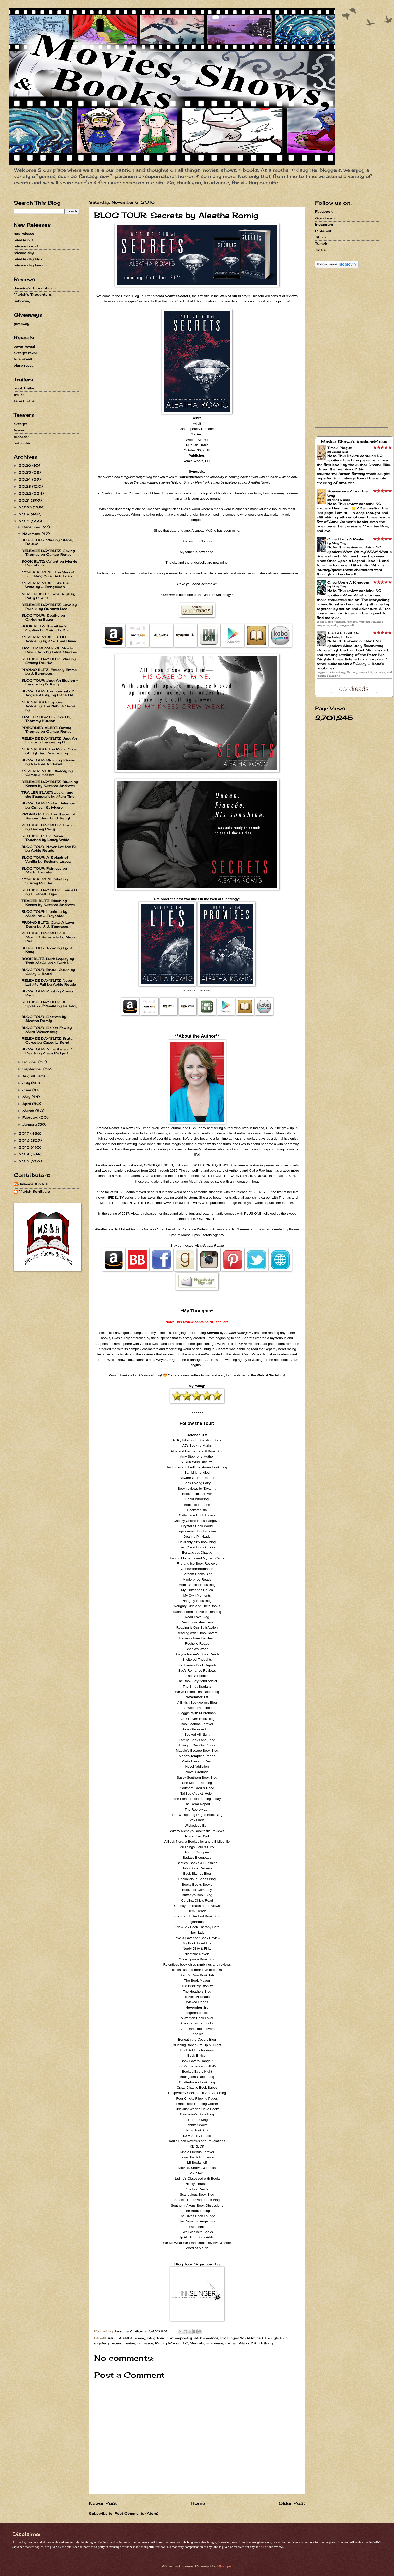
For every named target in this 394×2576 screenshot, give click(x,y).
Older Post (292, 2503)
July (26, 1083)
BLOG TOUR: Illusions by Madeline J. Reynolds (44, 913)
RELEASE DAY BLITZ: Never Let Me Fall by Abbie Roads (49, 982)
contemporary (179, 2338)
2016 (25, 1140)
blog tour (156, 2338)
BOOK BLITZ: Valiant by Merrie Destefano (49, 563)
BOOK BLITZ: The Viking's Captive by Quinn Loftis (45, 628)
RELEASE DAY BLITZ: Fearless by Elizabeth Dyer (49, 892)
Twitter (321, 250)
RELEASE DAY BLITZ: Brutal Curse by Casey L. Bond (47, 1040)
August (29, 1076)
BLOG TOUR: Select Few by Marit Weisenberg (47, 1029)
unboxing (22, 301)
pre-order (22, 443)
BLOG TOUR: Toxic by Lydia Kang (47, 950)
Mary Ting (339, 543)
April (27, 1104)
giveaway (21, 323)
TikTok (320, 237)
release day (24, 253)
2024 (25, 479)
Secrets (197, 2343)
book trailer (24, 388)
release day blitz (28, 259)
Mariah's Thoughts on (34, 294)
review (130, 2343)
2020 (26, 507)
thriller (231, 2343)
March (28, 1111)
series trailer (25, 401)
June (27, 1090)
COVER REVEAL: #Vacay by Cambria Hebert (47, 773)
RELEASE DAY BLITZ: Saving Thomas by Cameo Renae (48, 552)
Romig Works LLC (171, 2343)
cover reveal (24, 346)
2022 (25, 493)
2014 (25, 1154)
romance (145, 2343)
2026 (25, 465)
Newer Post (103, 2503)
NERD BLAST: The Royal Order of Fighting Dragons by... (50, 751)
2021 (25, 500)
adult (112, 2338)
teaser (19, 430)
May (27, 1097)
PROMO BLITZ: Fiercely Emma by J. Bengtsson (49, 671)
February (30, 1117)
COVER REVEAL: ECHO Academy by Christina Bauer (49, 639)
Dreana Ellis (340, 451)
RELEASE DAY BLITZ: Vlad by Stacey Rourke (49, 661)
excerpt (20, 424)
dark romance (206, 2338)
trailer (19, 395)
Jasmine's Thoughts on (267, 2338)
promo (117, 2343)
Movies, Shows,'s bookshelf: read (354, 441)
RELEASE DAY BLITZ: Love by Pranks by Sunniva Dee (49, 606)
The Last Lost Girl (343, 633)
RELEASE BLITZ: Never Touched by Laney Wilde (45, 838)
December (32, 527)
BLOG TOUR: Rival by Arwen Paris (47, 993)
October (30, 1062)
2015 (25, 1147)
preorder (21, 437)
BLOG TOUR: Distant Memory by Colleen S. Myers (49, 805)
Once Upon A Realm (345, 539)
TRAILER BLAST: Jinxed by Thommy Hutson (46, 719)
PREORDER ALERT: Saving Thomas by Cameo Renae (46, 729)
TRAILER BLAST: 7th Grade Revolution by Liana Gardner (49, 650)
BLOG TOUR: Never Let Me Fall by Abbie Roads (50, 848)
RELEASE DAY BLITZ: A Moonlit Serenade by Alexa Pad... (48, 937)
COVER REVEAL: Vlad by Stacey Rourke (45, 881)
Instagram (324, 224)
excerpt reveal (26, 353)
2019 (25, 514)
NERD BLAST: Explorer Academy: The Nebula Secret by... (49, 706)
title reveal (23, 359)
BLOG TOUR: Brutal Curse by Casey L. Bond (48, 971)
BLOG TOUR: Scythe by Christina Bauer (43, 617)
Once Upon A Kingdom (348, 582)
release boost (26, 246)
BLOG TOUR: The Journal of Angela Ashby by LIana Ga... (48, 693)
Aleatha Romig (132, 2338)
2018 (25, 521)
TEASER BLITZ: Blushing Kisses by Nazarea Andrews (48, 902)
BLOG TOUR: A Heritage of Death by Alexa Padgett (46, 1051)
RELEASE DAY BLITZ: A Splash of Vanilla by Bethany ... (49, 1006)
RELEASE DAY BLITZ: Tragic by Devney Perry (47, 827)
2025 (25, 472)
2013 (25, 1161)
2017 (24, 1133)
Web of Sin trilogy (256, 2343)
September (32, 1069)
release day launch (30, 265)
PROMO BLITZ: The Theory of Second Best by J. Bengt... (49, 816)
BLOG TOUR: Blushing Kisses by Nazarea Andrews (48, 762)
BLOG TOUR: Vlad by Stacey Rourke (47, 542)
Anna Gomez (341, 499)
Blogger (224, 2566)
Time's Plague (339, 448)
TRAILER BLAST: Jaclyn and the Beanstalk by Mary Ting (48, 794)
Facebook (323, 211)
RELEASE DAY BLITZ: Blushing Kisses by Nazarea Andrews (50, 783)
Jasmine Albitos (33, 1184)
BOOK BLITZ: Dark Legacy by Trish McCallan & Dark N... (48, 960)
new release (24, 233)
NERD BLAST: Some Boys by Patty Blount (48, 596)
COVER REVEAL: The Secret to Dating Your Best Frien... (48, 574)
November (32, 534)
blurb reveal (24, 365)
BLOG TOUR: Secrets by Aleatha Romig (44, 1019)
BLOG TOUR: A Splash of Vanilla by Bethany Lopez (46, 859)
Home (198, 2503)
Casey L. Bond (342, 636)
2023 (25, 486)
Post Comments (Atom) (136, 2513)
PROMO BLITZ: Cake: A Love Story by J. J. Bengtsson (48, 924)
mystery (101, 2343)
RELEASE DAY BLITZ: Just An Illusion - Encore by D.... (49, 740)
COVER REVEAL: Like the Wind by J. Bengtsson (45, 585)
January (30, 1124)
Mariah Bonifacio (34, 1191)
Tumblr (321, 243)
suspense (214, 2343)
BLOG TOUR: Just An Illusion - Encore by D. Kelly (50, 682)
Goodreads (325, 218)
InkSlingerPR (232, 2338)
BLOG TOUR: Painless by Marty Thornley (44, 870)
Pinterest (323, 231)
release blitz (24, 240)
